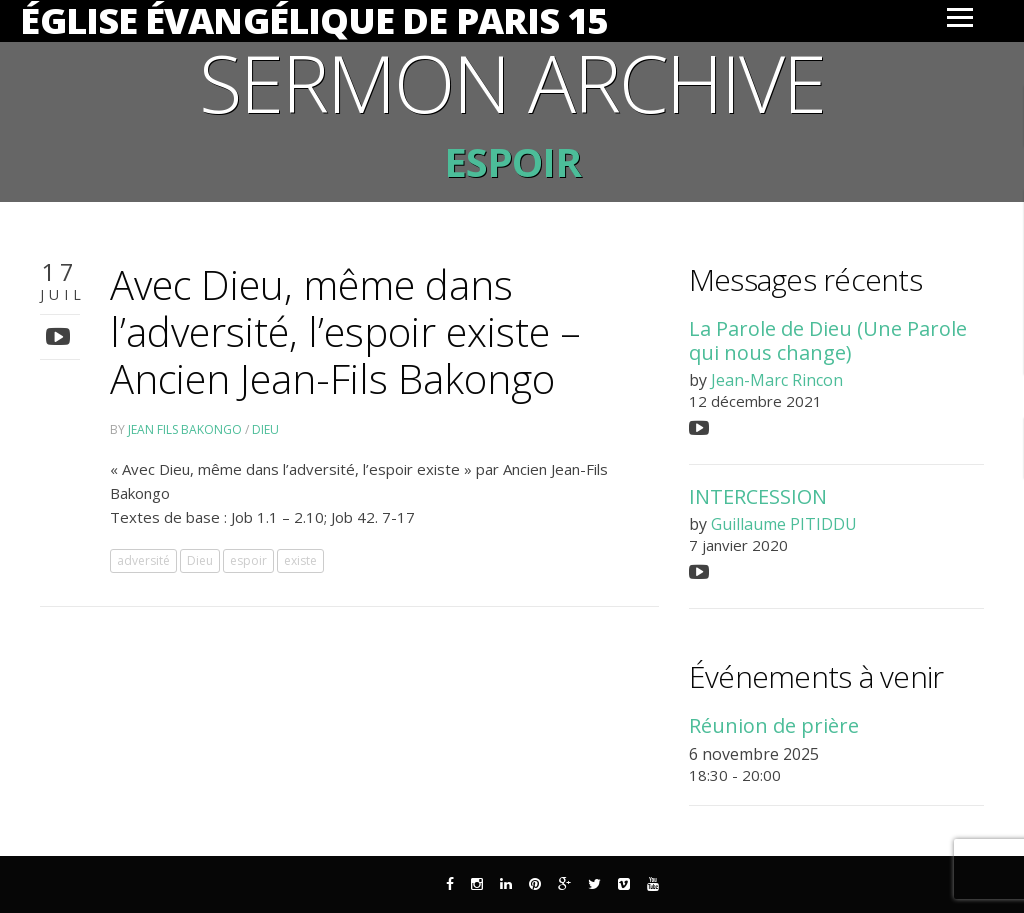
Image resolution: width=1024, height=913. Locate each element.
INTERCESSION (758, 496)
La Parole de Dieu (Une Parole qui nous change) (828, 340)
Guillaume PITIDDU (784, 524)
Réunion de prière (774, 725)
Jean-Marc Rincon (777, 380)
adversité (143, 560)
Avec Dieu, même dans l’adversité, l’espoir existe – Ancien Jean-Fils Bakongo (345, 331)
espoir (248, 560)
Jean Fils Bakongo (185, 429)
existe (300, 560)
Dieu (265, 429)
